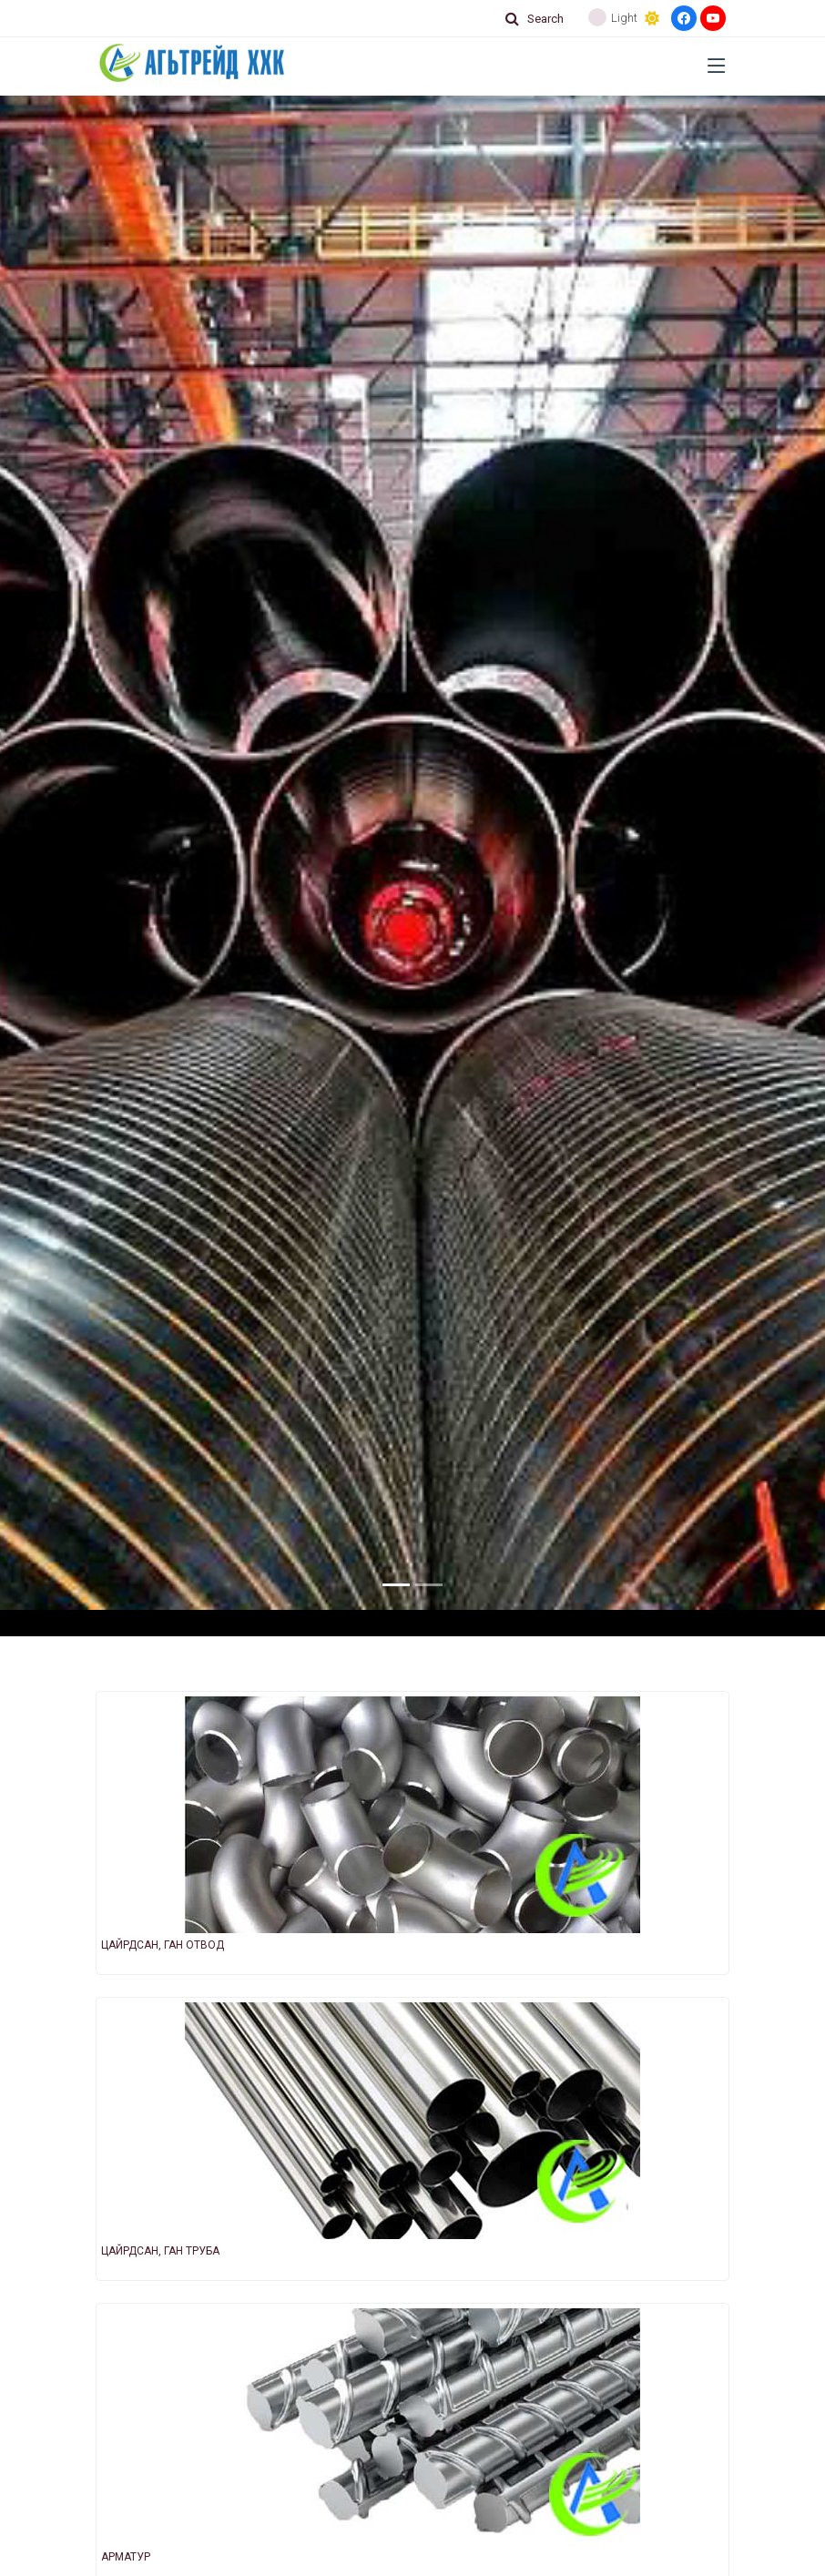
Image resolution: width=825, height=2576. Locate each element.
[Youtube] (713, 18)
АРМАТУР (125, 2557)
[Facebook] (684, 18)
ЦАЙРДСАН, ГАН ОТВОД (162, 1945)
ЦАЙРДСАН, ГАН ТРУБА (160, 2251)
